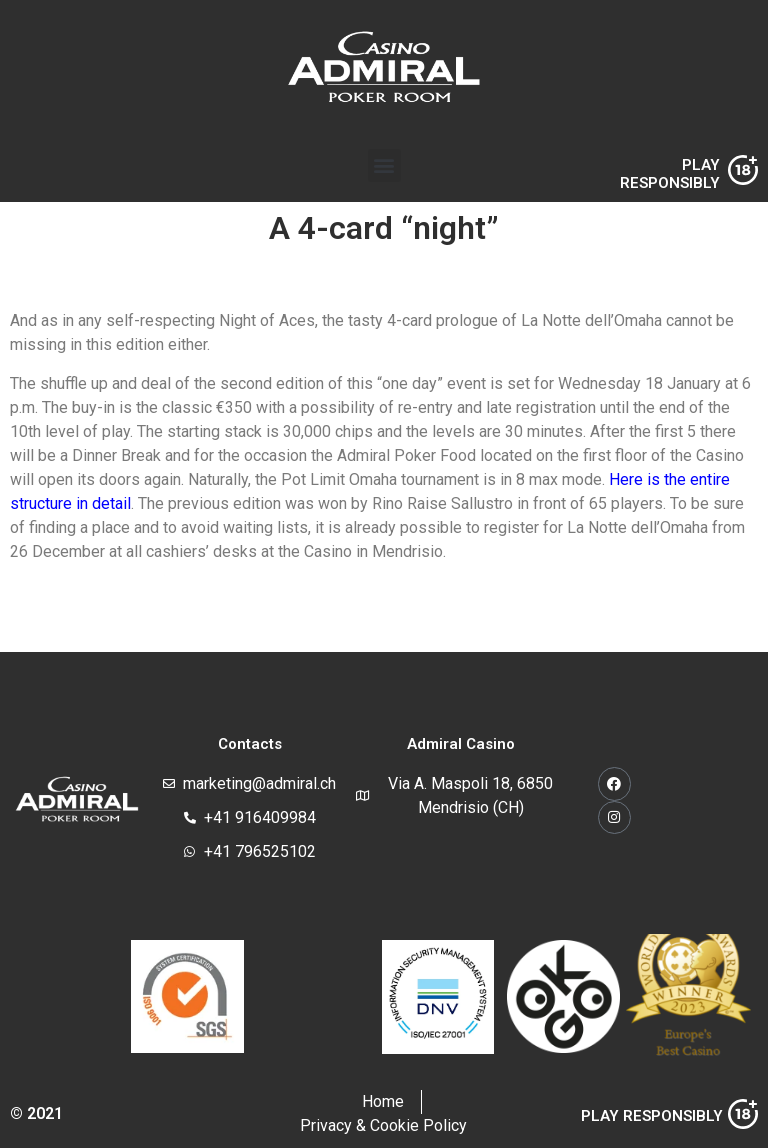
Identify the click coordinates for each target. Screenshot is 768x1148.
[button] (384, 165)
